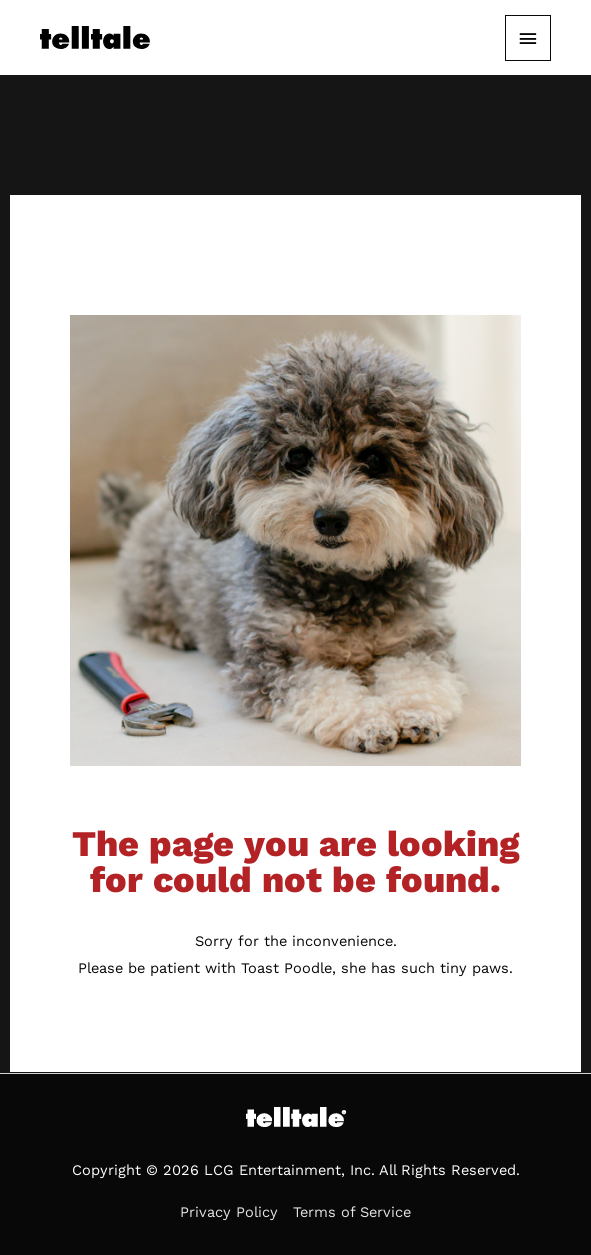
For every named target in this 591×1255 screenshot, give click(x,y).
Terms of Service (352, 1212)
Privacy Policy (229, 1212)
